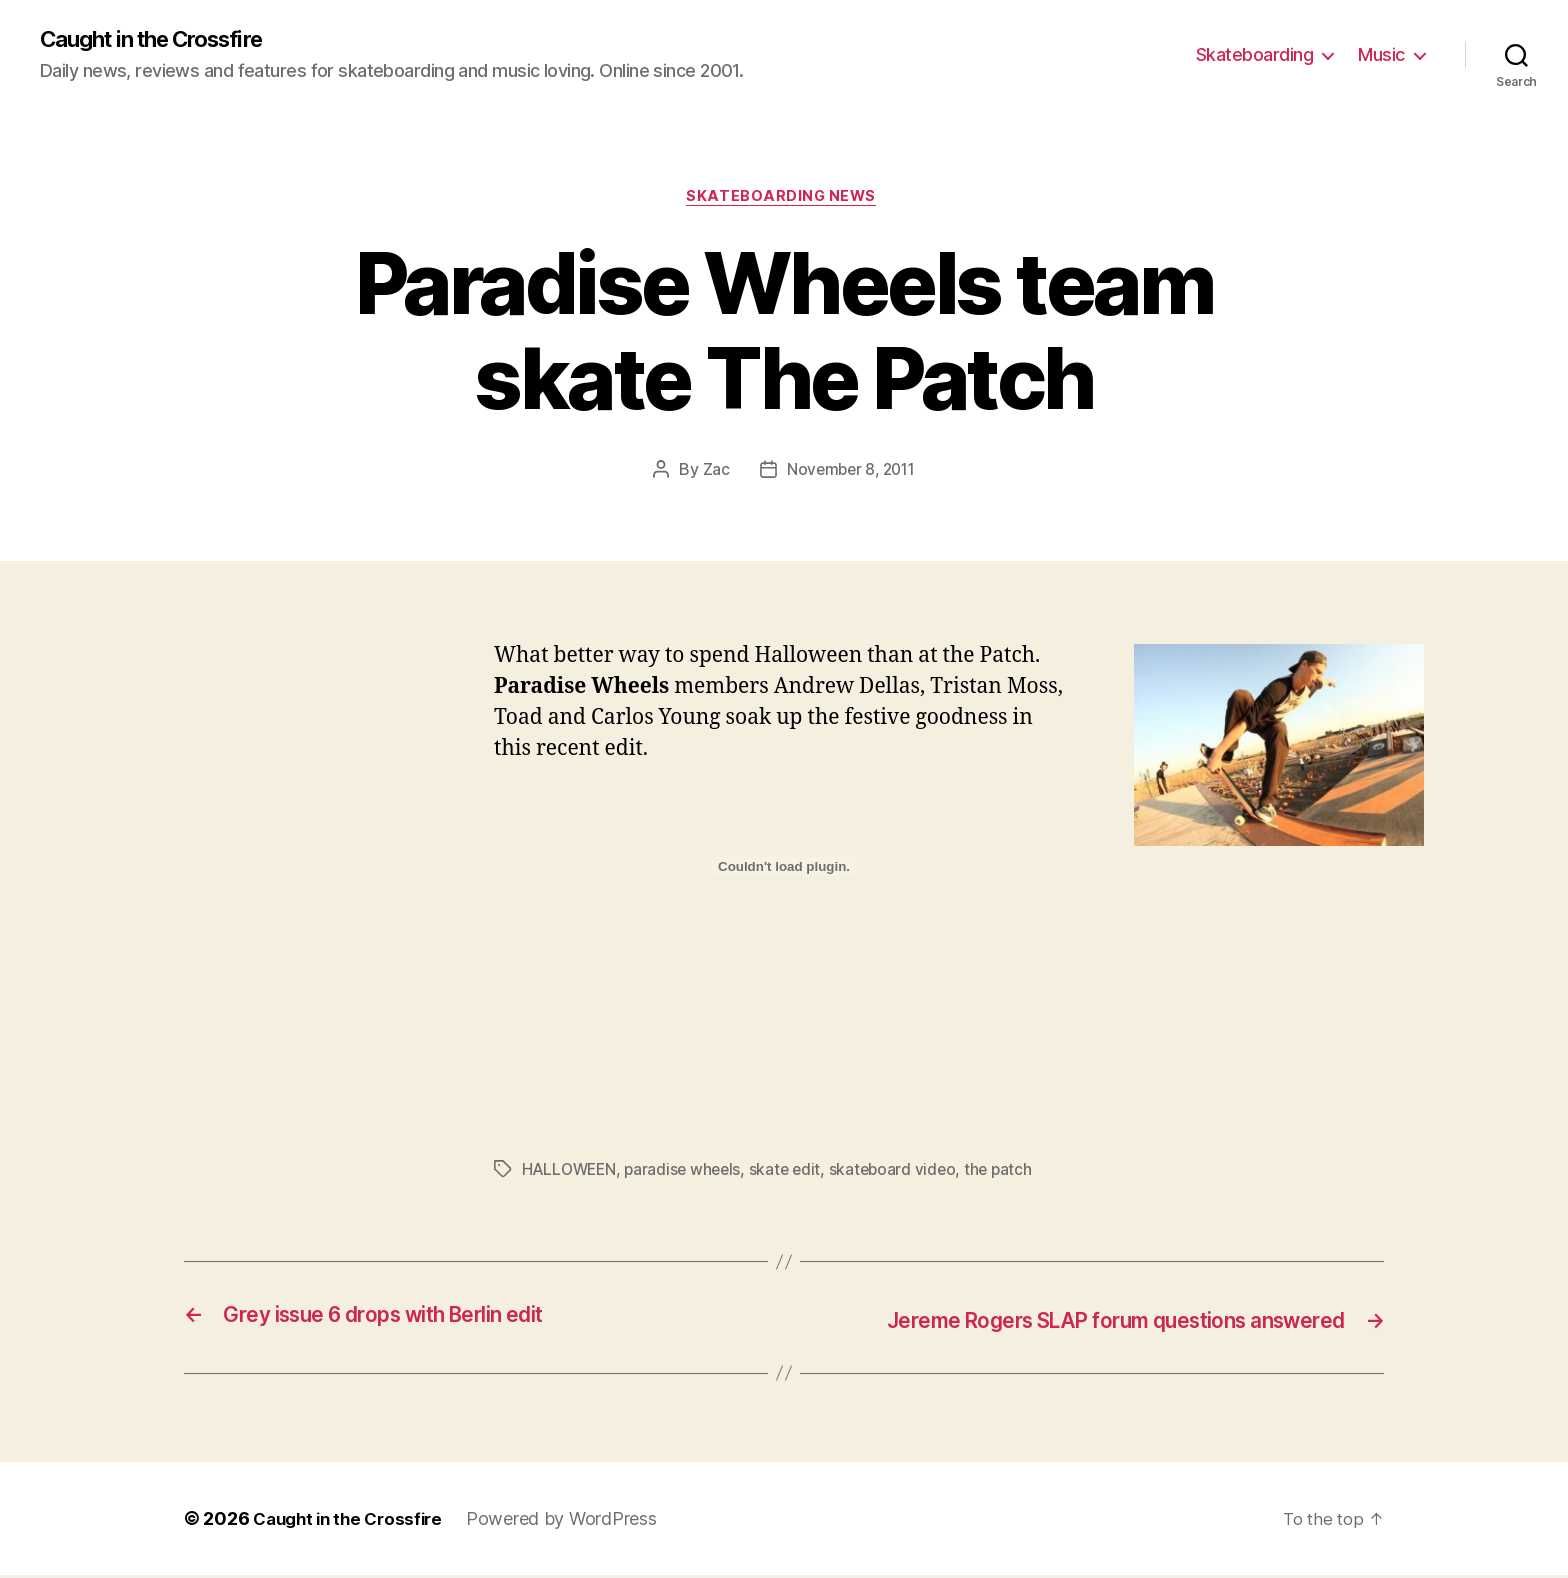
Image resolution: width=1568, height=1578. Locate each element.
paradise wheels (689, 1174)
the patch (1012, 1174)
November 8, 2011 (851, 474)
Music (1381, 55)
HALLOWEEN (571, 1174)
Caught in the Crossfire (164, 40)
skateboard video (904, 1174)
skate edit (793, 1174)
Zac (712, 474)
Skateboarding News (784, 200)
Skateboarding (1255, 55)
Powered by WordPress (573, 1521)
